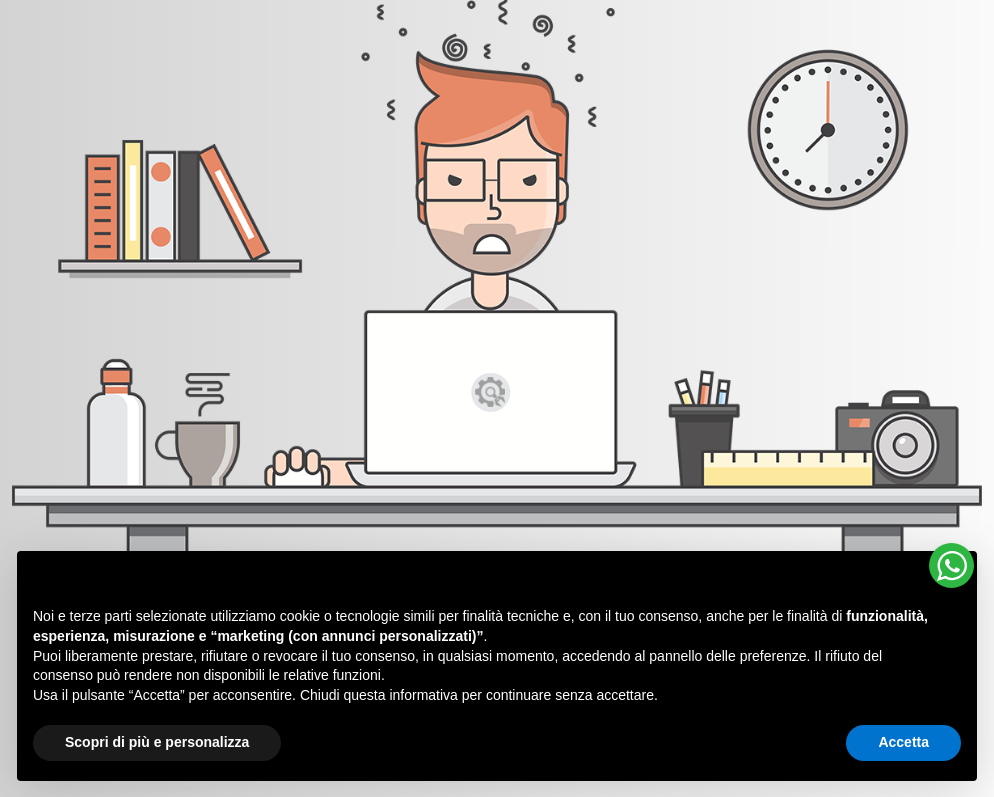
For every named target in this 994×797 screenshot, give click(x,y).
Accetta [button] (903, 742)
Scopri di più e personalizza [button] (157, 742)
